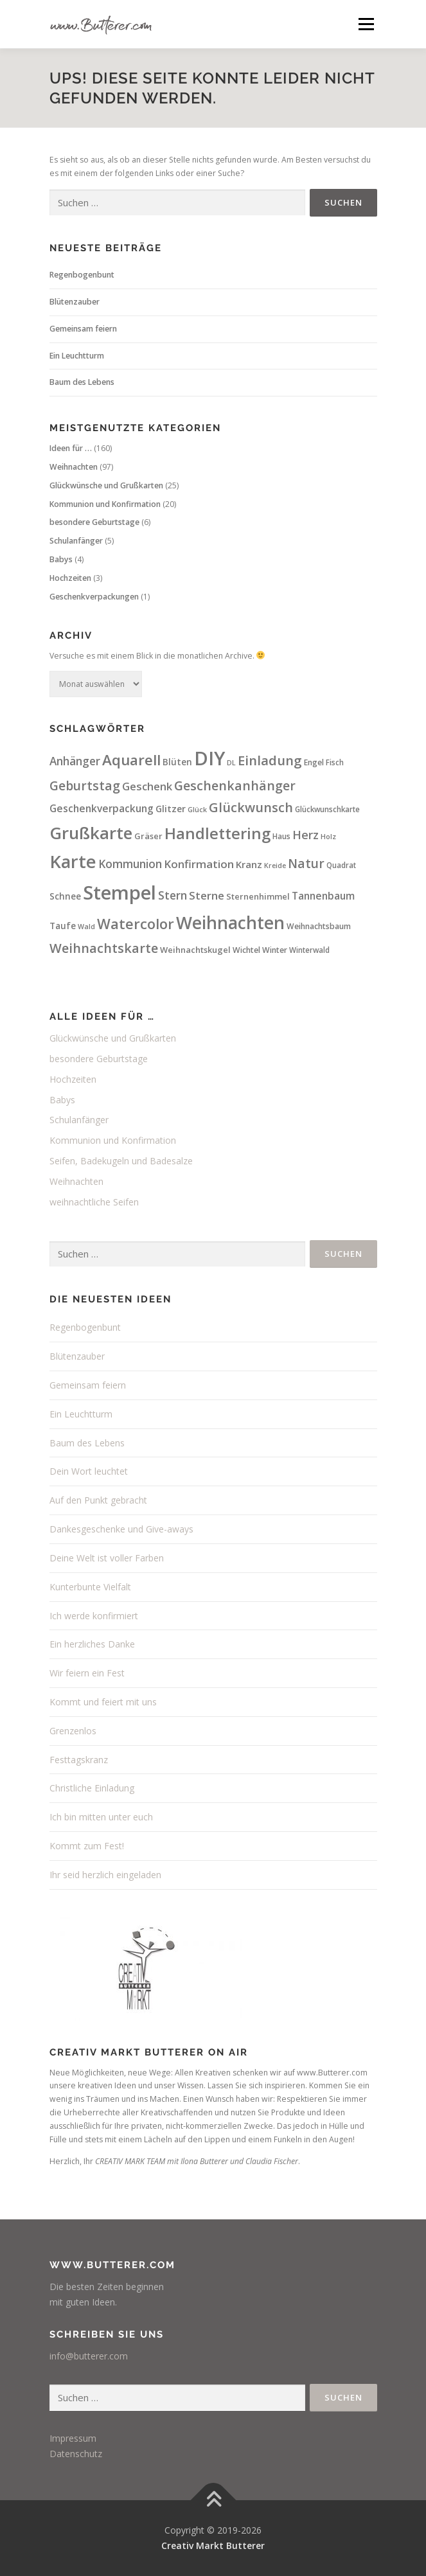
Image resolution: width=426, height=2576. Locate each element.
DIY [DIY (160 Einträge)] (209, 758)
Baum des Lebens (81, 382)
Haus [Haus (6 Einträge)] (281, 836)
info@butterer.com (88, 2356)
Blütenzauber (74, 301)
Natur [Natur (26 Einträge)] (306, 863)
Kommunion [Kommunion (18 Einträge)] (130, 864)
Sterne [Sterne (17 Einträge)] (206, 895)
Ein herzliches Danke (92, 1644)
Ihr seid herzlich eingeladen (105, 1875)
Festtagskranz (78, 1760)
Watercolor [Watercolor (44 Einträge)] (135, 923)
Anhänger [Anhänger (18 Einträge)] (74, 761)
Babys (61, 559)
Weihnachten (73, 466)
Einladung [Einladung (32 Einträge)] (270, 760)
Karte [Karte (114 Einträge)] (72, 861)
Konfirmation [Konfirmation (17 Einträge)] (199, 864)
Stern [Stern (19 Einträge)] (172, 895)
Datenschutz (75, 2453)
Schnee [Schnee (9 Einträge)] (65, 896)
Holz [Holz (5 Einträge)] (328, 836)
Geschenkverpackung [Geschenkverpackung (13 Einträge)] (101, 808)
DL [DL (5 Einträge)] (231, 762)
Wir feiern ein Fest (87, 1673)
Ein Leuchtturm (76, 355)
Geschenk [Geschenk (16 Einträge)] (147, 786)
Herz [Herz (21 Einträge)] (305, 834)
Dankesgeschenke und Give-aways (121, 1529)
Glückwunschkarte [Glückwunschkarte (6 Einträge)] (327, 809)
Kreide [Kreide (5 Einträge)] (275, 865)
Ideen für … (70, 448)
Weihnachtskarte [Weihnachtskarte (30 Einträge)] (103, 948)
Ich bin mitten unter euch (101, 1817)
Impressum (72, 2438)
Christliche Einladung (91, 1788)
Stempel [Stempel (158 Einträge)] (119, 892)
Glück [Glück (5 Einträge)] (197, 809)
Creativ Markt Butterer (213, 2545)
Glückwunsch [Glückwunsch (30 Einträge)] (251, 807)
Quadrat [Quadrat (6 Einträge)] (341, 865)
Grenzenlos (72, 1731)
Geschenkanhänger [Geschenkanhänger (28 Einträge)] (235, 785)
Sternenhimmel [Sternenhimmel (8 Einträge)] (258, 896)
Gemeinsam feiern (83, 328)
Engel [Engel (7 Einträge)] (314, 762)
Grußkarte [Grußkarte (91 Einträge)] (90, 832)
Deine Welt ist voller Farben (106, 1558)
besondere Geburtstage (94, 522)
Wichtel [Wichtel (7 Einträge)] (246, 950)
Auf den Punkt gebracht (98, 1500)
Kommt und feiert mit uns (103, 1702)
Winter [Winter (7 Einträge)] (274, 950)
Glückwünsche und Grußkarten (106, 485)
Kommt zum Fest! (86, 1846)
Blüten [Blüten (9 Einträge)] (177, 762)
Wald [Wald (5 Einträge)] (86, 926)
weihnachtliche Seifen (94, 1202)
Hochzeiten (70, 578)
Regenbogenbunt (81, 274)
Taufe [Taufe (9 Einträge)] (62, 926)
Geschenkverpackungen (94, 596)
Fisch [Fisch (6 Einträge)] (335, 762)
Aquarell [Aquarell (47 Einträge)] (131, 760)
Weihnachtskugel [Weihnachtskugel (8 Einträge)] (195, 949)
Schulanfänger (76, 540)
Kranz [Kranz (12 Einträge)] (249, 864)
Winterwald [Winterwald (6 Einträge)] (309, 950)
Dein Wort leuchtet (88, 1471)
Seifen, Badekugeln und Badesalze (121, 1161)
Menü (365, 24)
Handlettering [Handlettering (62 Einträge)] (217, 833)
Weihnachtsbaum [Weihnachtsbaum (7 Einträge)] (319, 926)
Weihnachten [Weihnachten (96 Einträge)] (230, 922)
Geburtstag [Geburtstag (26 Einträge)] (84, 785)
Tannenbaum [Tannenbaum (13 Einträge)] (323, 896)
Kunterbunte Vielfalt (90, 1587)
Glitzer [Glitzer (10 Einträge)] (170, 809)
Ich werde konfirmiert (93, 1616)
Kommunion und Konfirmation (105, 504)
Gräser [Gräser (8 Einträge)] (148, 836)
